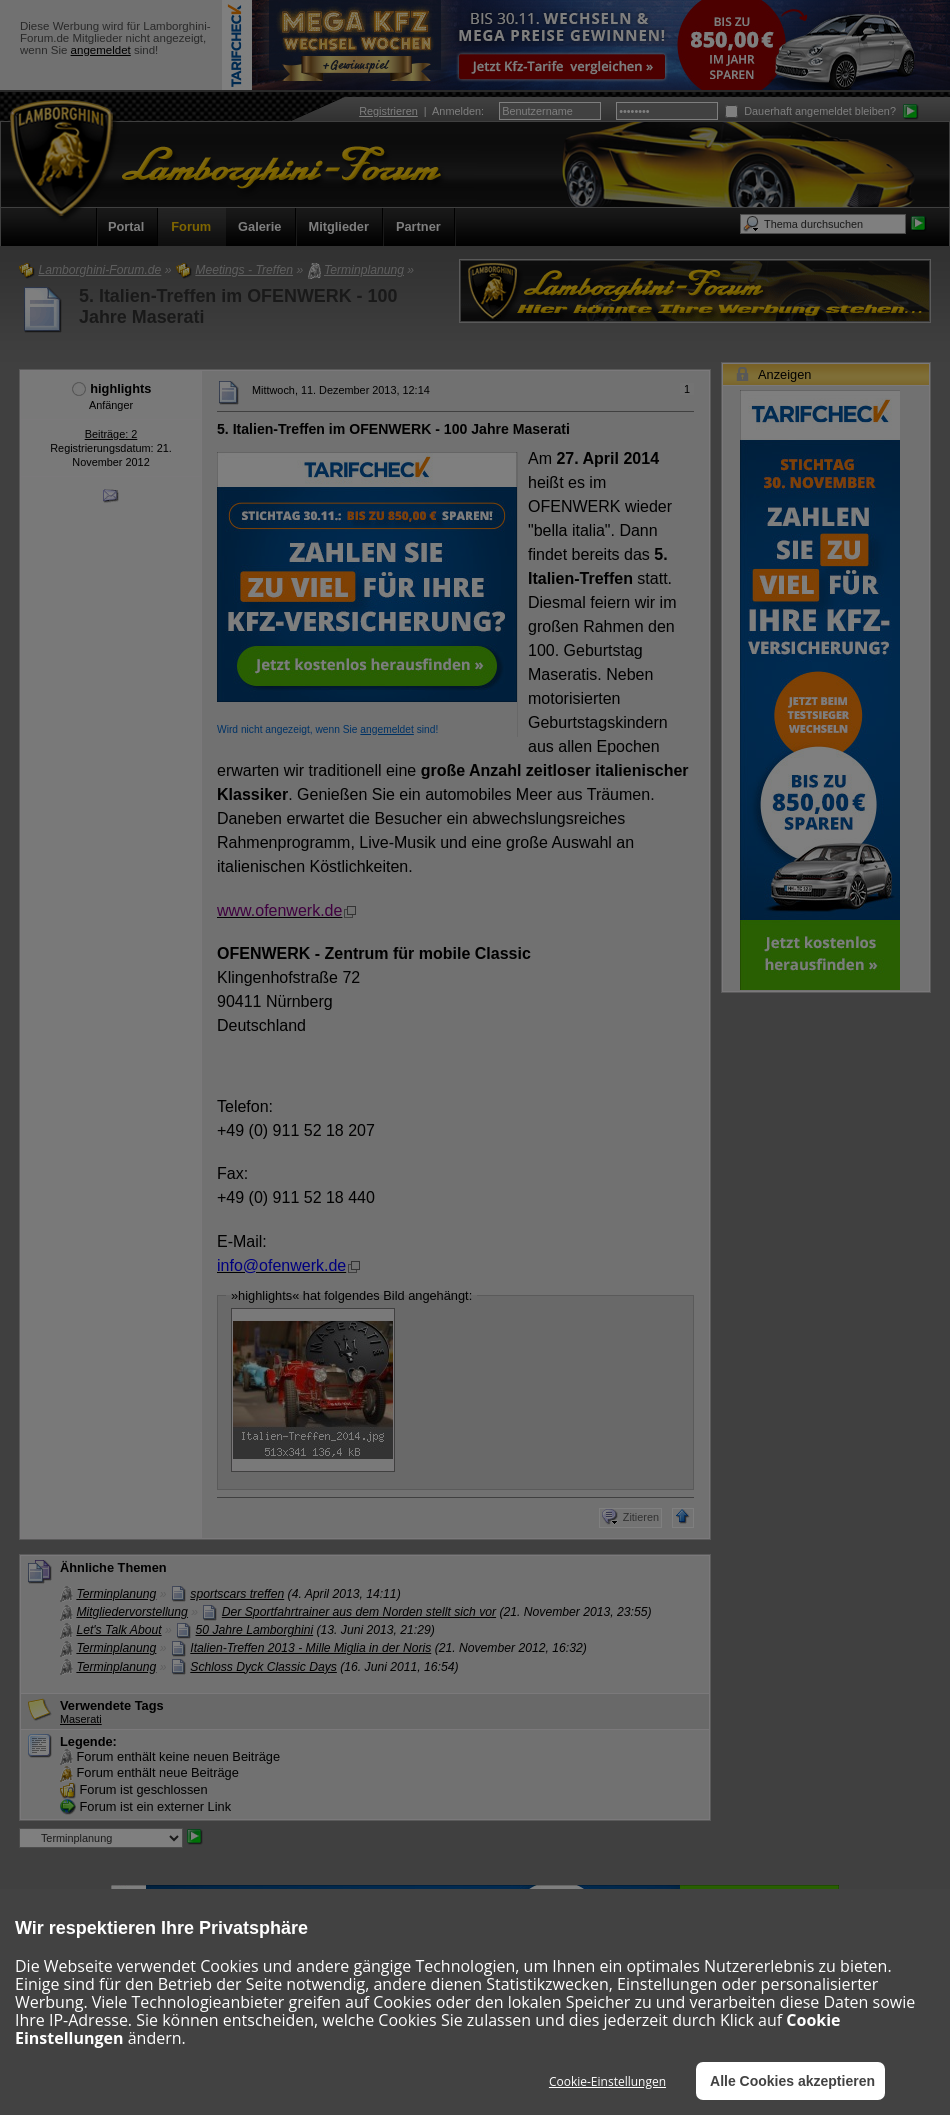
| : (421, 111)
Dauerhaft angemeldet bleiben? (810, 111)
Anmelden (456, 111)
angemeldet (101, 50)
